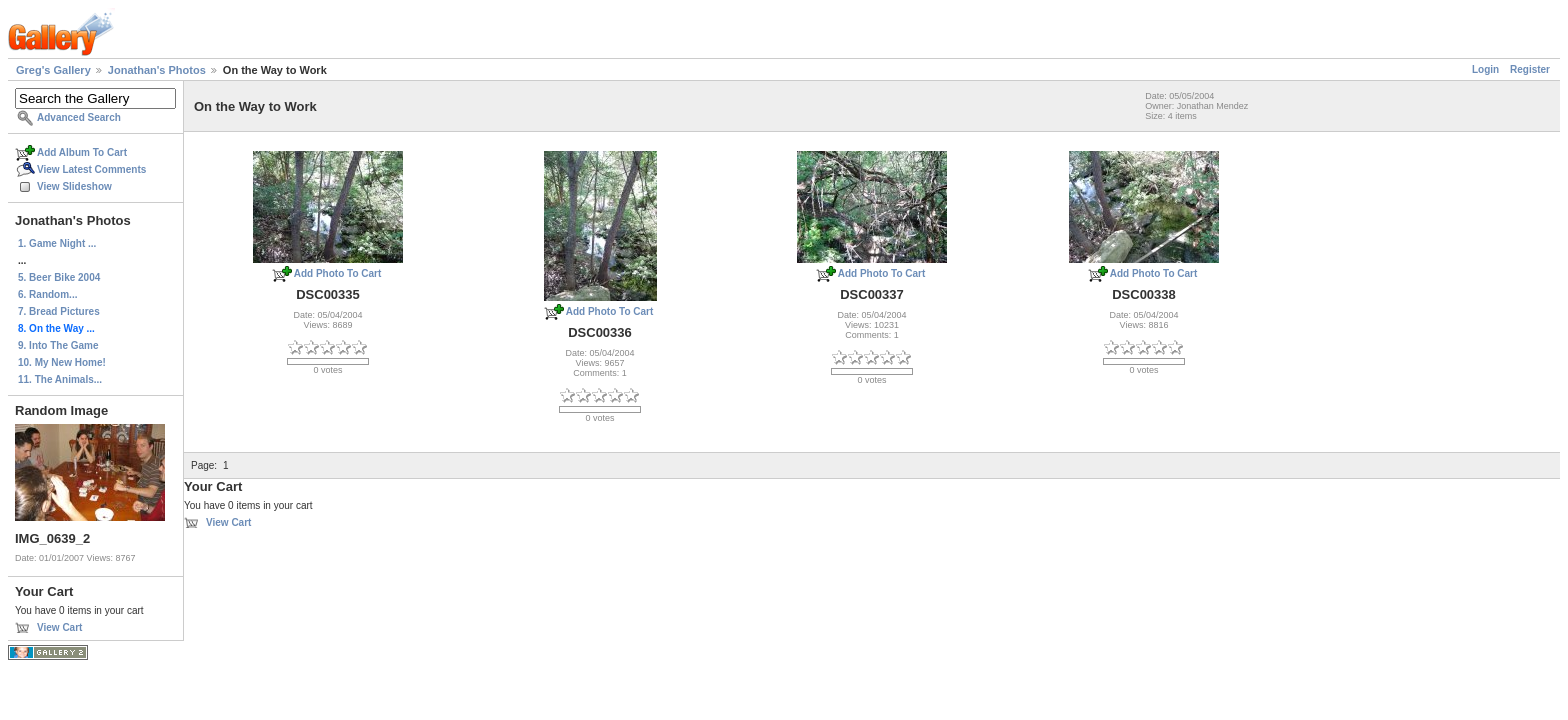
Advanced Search (79, 117)
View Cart (59, 627)
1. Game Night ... (57, 243)
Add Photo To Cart (338, 273)
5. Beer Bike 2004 (59, 277)
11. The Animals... (60, 379)
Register (1530, 69)
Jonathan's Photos (157, 70)
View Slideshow (74, 186)
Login (1485, 69)
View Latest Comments (91, 169)
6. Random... (47, 294)
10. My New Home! (62, 362)
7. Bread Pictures (59, 311)
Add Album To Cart (82, 152)
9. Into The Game (58, 345)
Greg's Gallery (53, 70)
